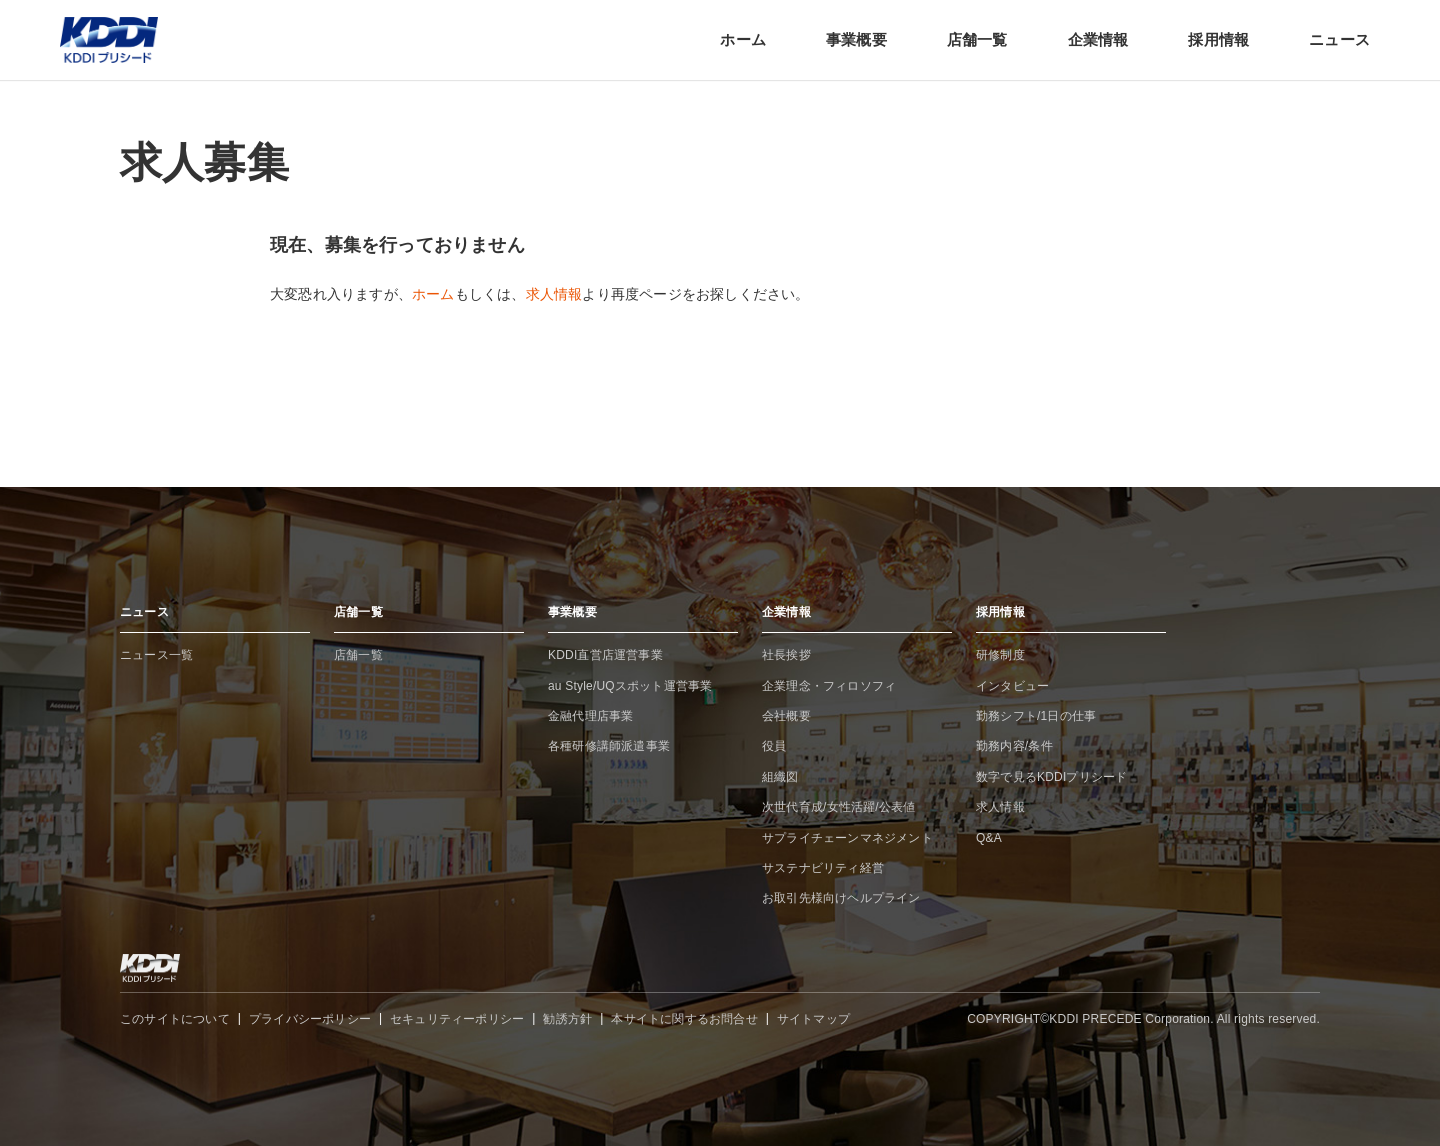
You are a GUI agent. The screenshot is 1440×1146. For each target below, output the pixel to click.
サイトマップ (813, 1019)
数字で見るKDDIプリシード (1051, 777)
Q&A (989, 838)
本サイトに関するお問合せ (684, 1019)
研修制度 (1000, 655)
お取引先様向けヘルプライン (841, 898)
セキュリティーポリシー (457, 1019)
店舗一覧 (977, 39)
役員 (774, 746)
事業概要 (856, 39)
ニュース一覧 (156, 655)
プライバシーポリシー (310, 1019)
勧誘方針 (567, 1019)
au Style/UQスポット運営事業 (630, 686)
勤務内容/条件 (1014, 746)
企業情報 (1098, 39)
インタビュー (1012, 686)
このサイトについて (175, 1019)
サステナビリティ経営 (823, 868)
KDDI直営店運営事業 (605, 655)
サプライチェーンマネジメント (847, 838)
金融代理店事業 (590, 716)
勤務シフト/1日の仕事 (1036, 716)
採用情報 (1218, 39)
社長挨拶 (786, 655)
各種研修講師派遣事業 (609, 746)
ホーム (743, 39)
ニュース (1339, 39)
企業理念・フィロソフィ (829, 686)
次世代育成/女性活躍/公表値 (838, 807)
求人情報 (554, 294)
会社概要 (786, 716)
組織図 (780, 777)
